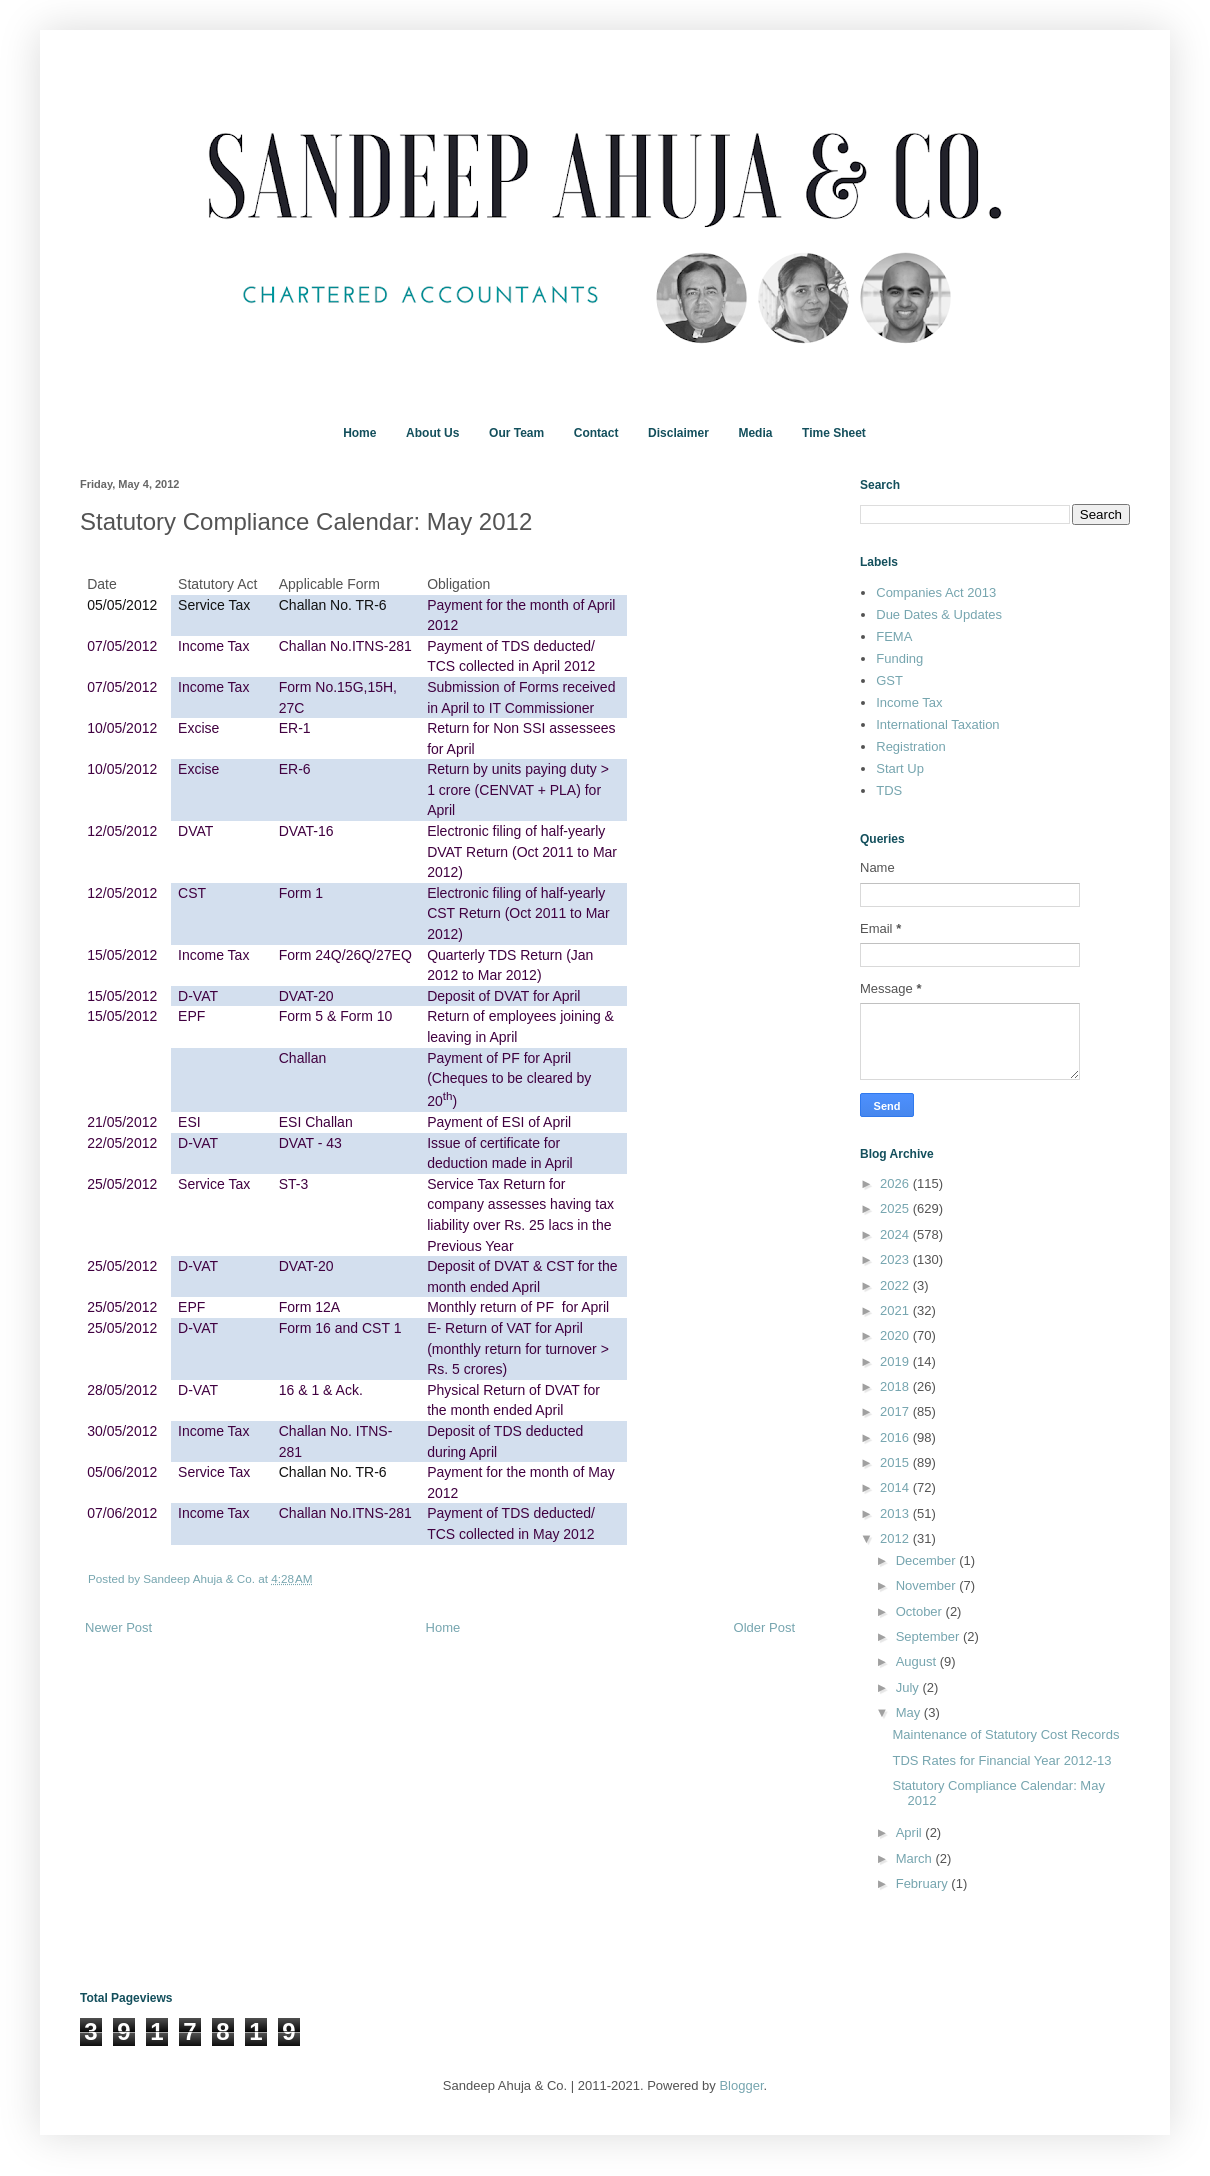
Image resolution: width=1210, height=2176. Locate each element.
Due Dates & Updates (939, 614)
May (910, 1712)
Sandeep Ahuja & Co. (200, 1578)
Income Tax (909, 702)
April (911, 1832)
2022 (896, 1285)
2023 (896, 1259)
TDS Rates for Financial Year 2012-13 (1001, 1760)
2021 (896, 1310)
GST (889, 680)
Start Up (900, 768)
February (924, 1883)
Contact (596, 433)
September (929, 1636)
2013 (896, 1513)
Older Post (764, 1627)
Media (755, 433)
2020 (896, 1335)
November (928, 1585)
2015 (896, 1462)
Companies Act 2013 (936, 592)
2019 (896, 1361)
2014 (896, 1487)
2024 (896, 1234)
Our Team (516, 433)
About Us (432, 433)
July (909, 1687)
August (918, 1661)
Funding (899, 658)
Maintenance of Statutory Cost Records (1005, 1734)
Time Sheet (834, 433)
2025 (896, 1208)
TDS (889, 790)
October (921, 1611)
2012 (896, 1538)
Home (359, 433)
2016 (896, 1437)
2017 (896, 1411)
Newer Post (118, 1627)
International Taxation (937, 724)
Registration (910, 746)
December (928, 1560)
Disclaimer (678, 433)
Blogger (741, 2085)
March (916, 1858)
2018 (896, 1386)
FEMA (894, 636)
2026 (896, 1183)
